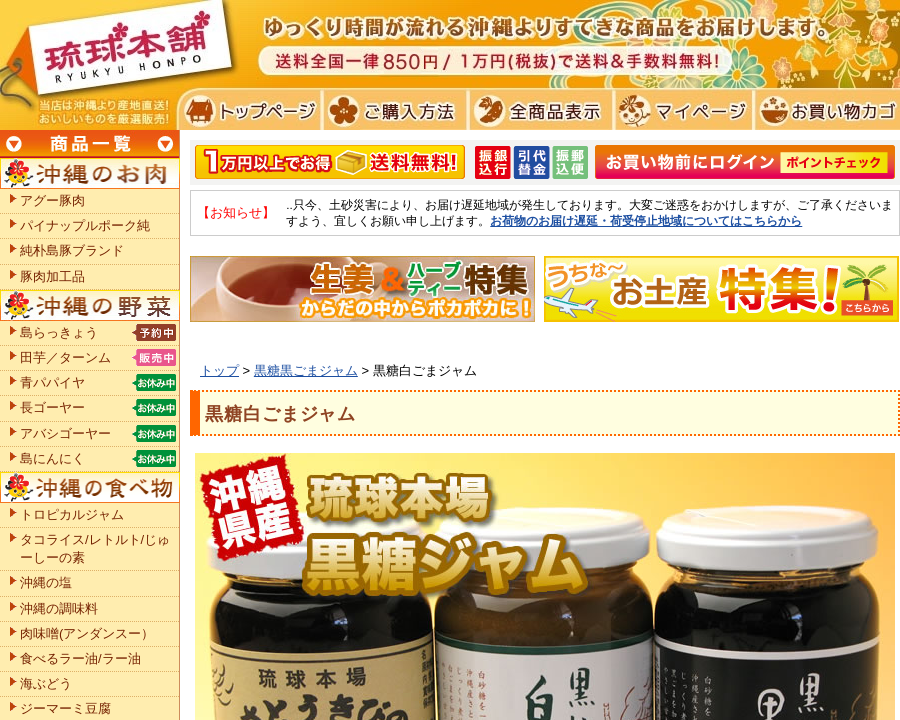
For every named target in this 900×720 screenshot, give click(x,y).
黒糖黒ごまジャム (306, 370)
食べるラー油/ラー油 (80, 658)
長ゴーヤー (52, 407)
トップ (219, 370)
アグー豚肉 (52, 200)
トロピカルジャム (72, 514)
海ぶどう (46, 683)
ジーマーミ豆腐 (65, 708)
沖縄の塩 (46, 582)
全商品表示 (536, 110)
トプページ (248, 110)
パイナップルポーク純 (85, 225)
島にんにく (52, 458)
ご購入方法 (392, 110)
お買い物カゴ (824, 110)
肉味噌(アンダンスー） (87, 633)
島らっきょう (59, 332)
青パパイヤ (52, 382)
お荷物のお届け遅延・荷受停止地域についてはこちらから (646, 220)
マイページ (680, 110)
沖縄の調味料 (59, 608)
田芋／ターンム (65, 357)
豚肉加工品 (52, 276)
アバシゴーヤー (65, 433)
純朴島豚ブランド (72, 250)
